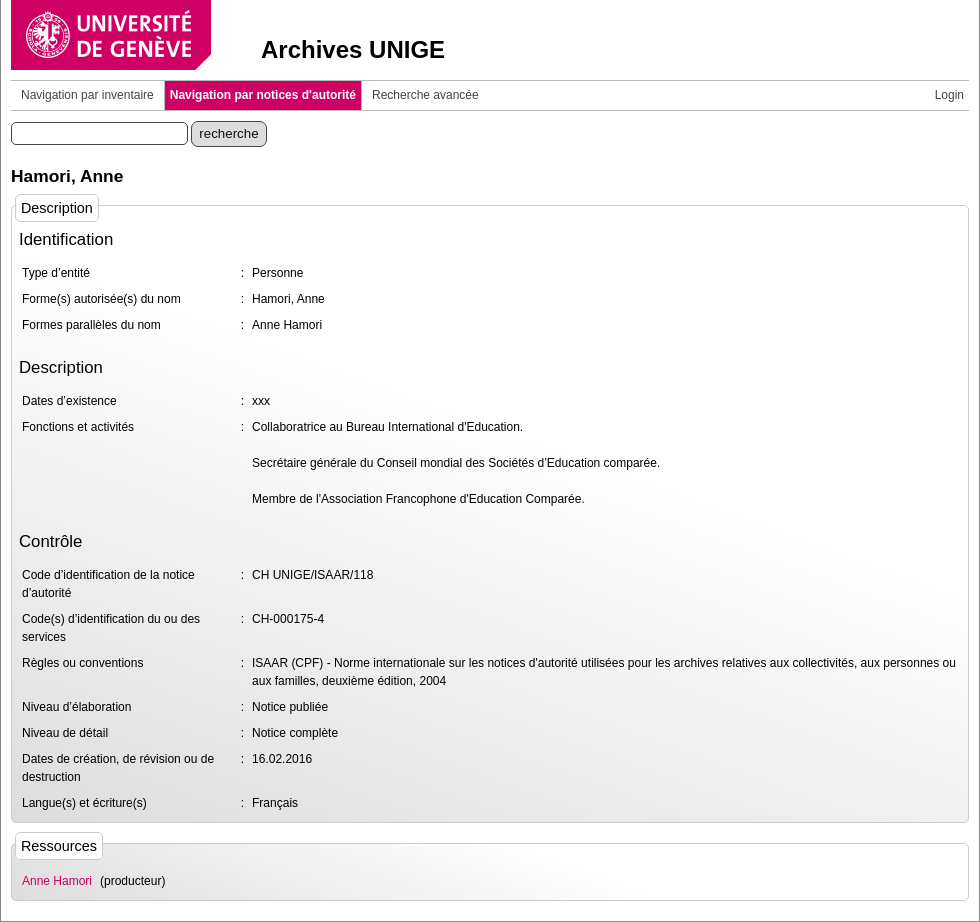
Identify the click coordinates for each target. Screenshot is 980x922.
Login (949, 95)
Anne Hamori (57, 881)
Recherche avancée (425, 95)
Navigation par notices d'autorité (263, 95)
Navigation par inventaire (87, 95)
